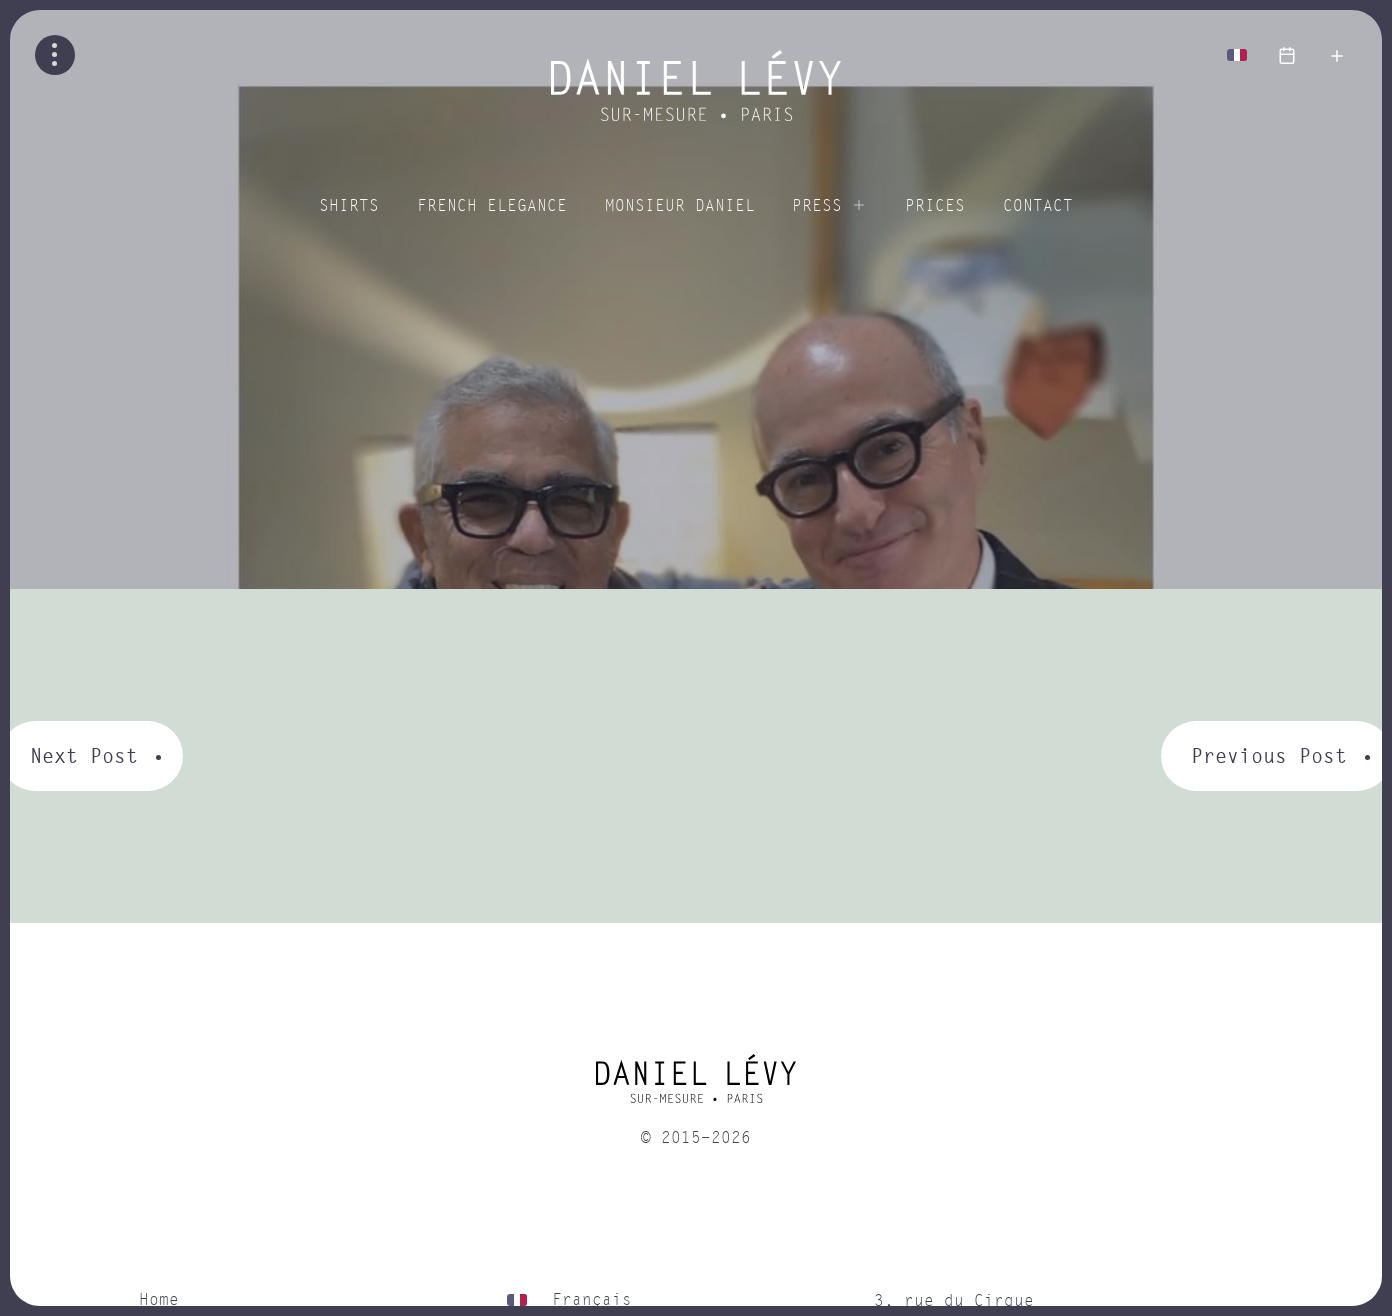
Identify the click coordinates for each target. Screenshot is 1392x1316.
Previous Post (1269, 755)
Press (817, 206)
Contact (1038, 206)
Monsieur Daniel (680, 206)
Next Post (84, 755)
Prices (935, 206)
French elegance (492, 206)
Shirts (349, 206)
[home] (696, 1086)
